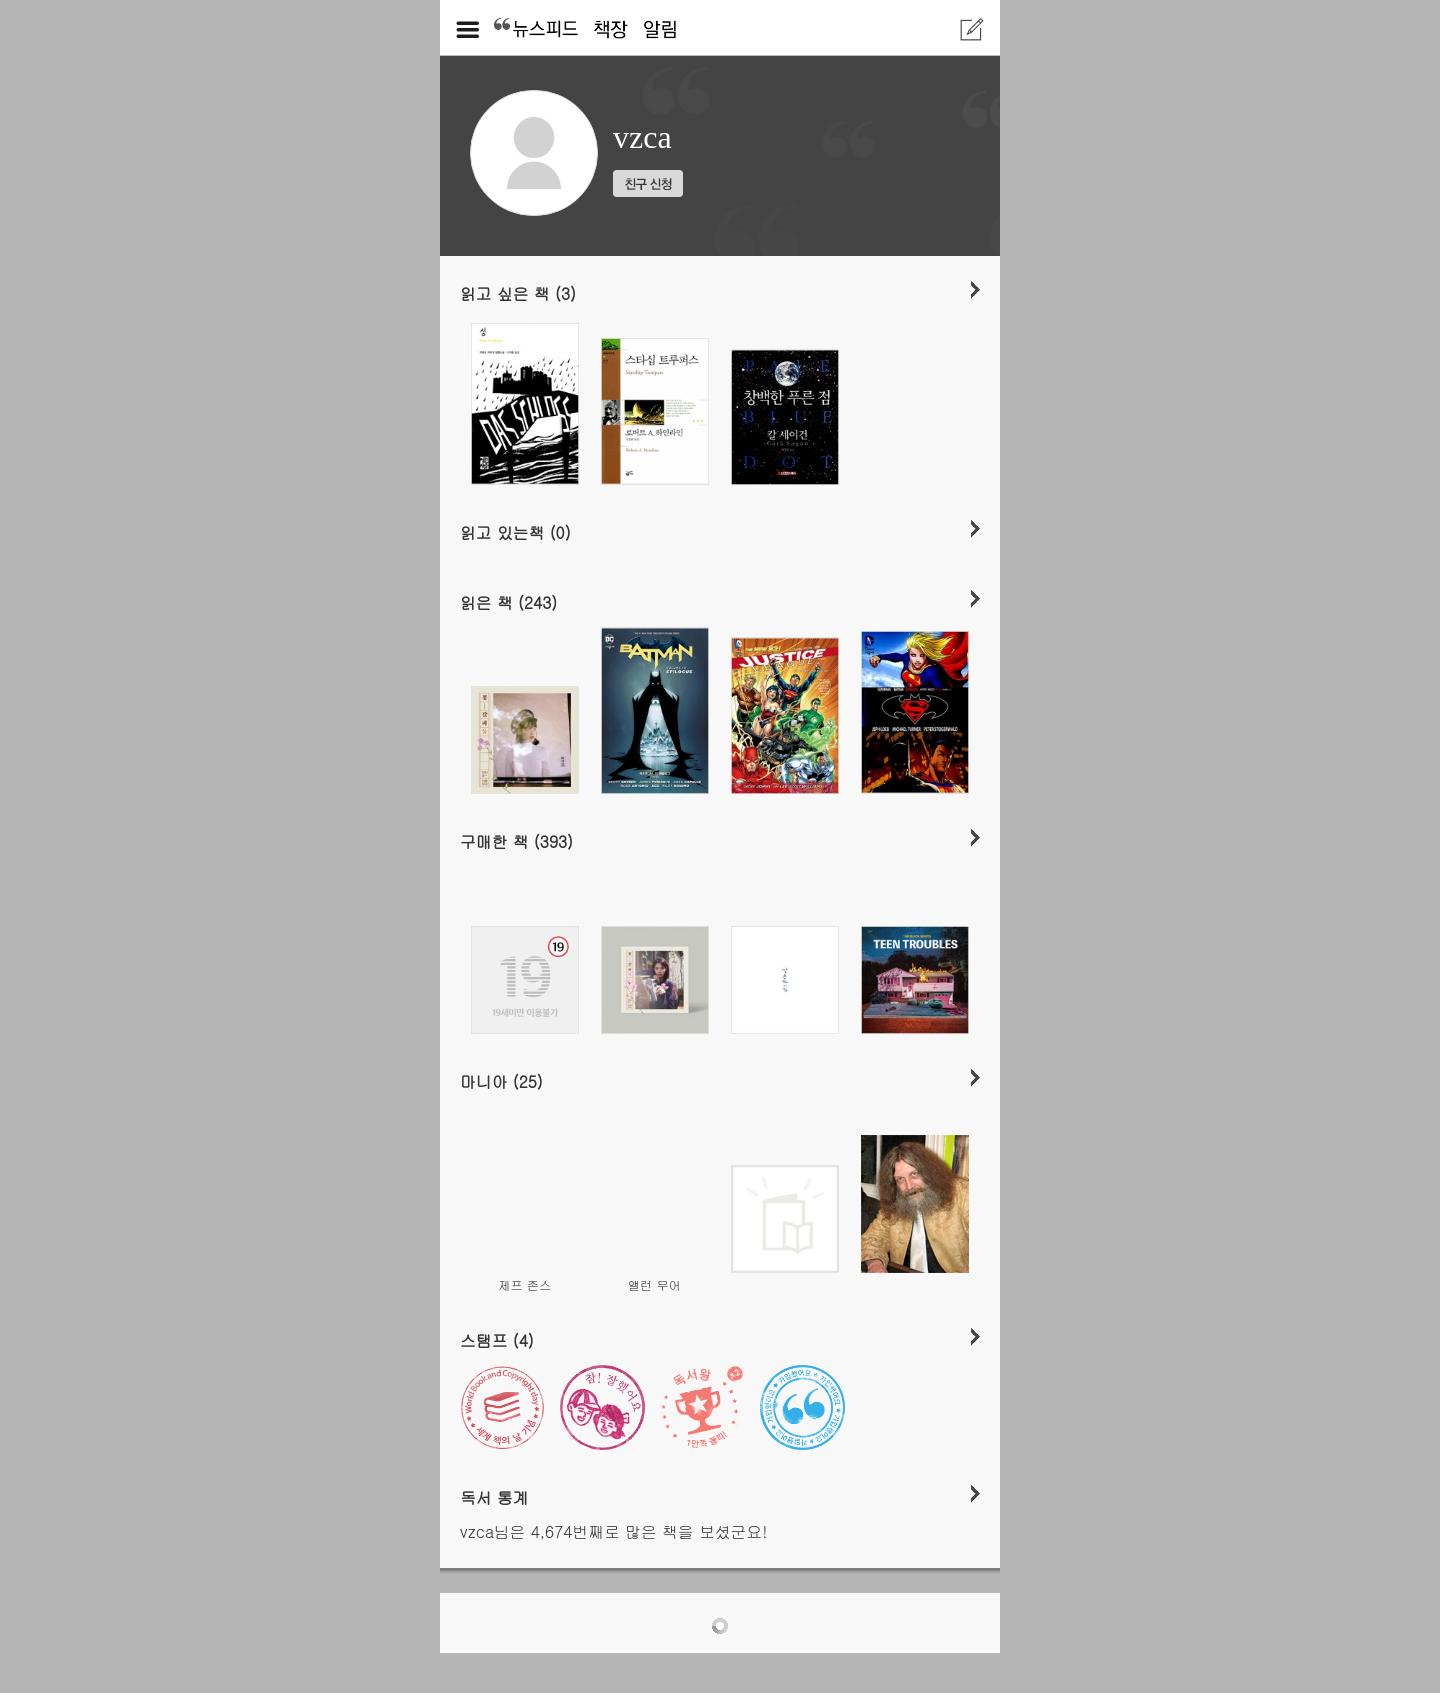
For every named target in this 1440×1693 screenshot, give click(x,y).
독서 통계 (494, 1497)
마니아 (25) (501, 1081)
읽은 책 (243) (508, 602)
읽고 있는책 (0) (515, 532)
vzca (642, 137)
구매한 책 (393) (516, 841)
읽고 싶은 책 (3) (518, 293)
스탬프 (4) (497, 1340)
